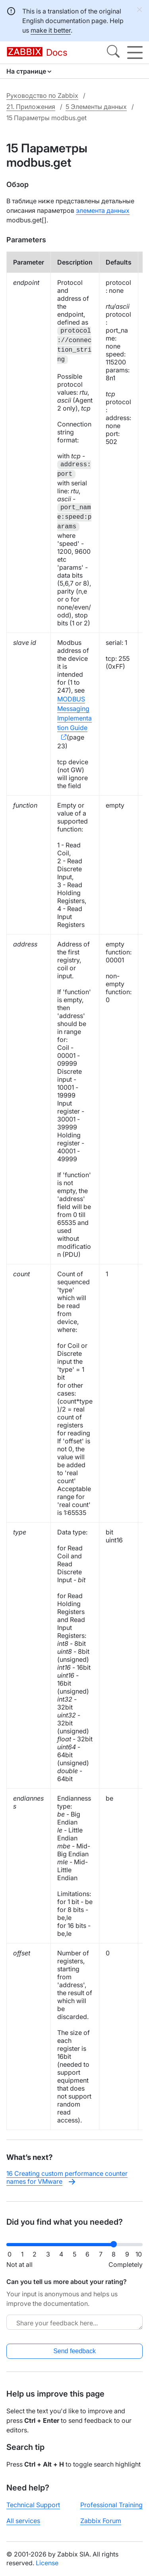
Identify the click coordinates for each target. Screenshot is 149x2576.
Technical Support (33, 2505)
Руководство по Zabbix (42, 95)
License (47, 2563)
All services (23, 2521)
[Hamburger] (135, 52)
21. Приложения (30, 107)
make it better (51, 30)
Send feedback (74, 2351)
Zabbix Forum (100, 2521)
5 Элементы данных (96, 107)
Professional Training (111, 2505)
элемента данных (103, 210)
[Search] (113, 52)
